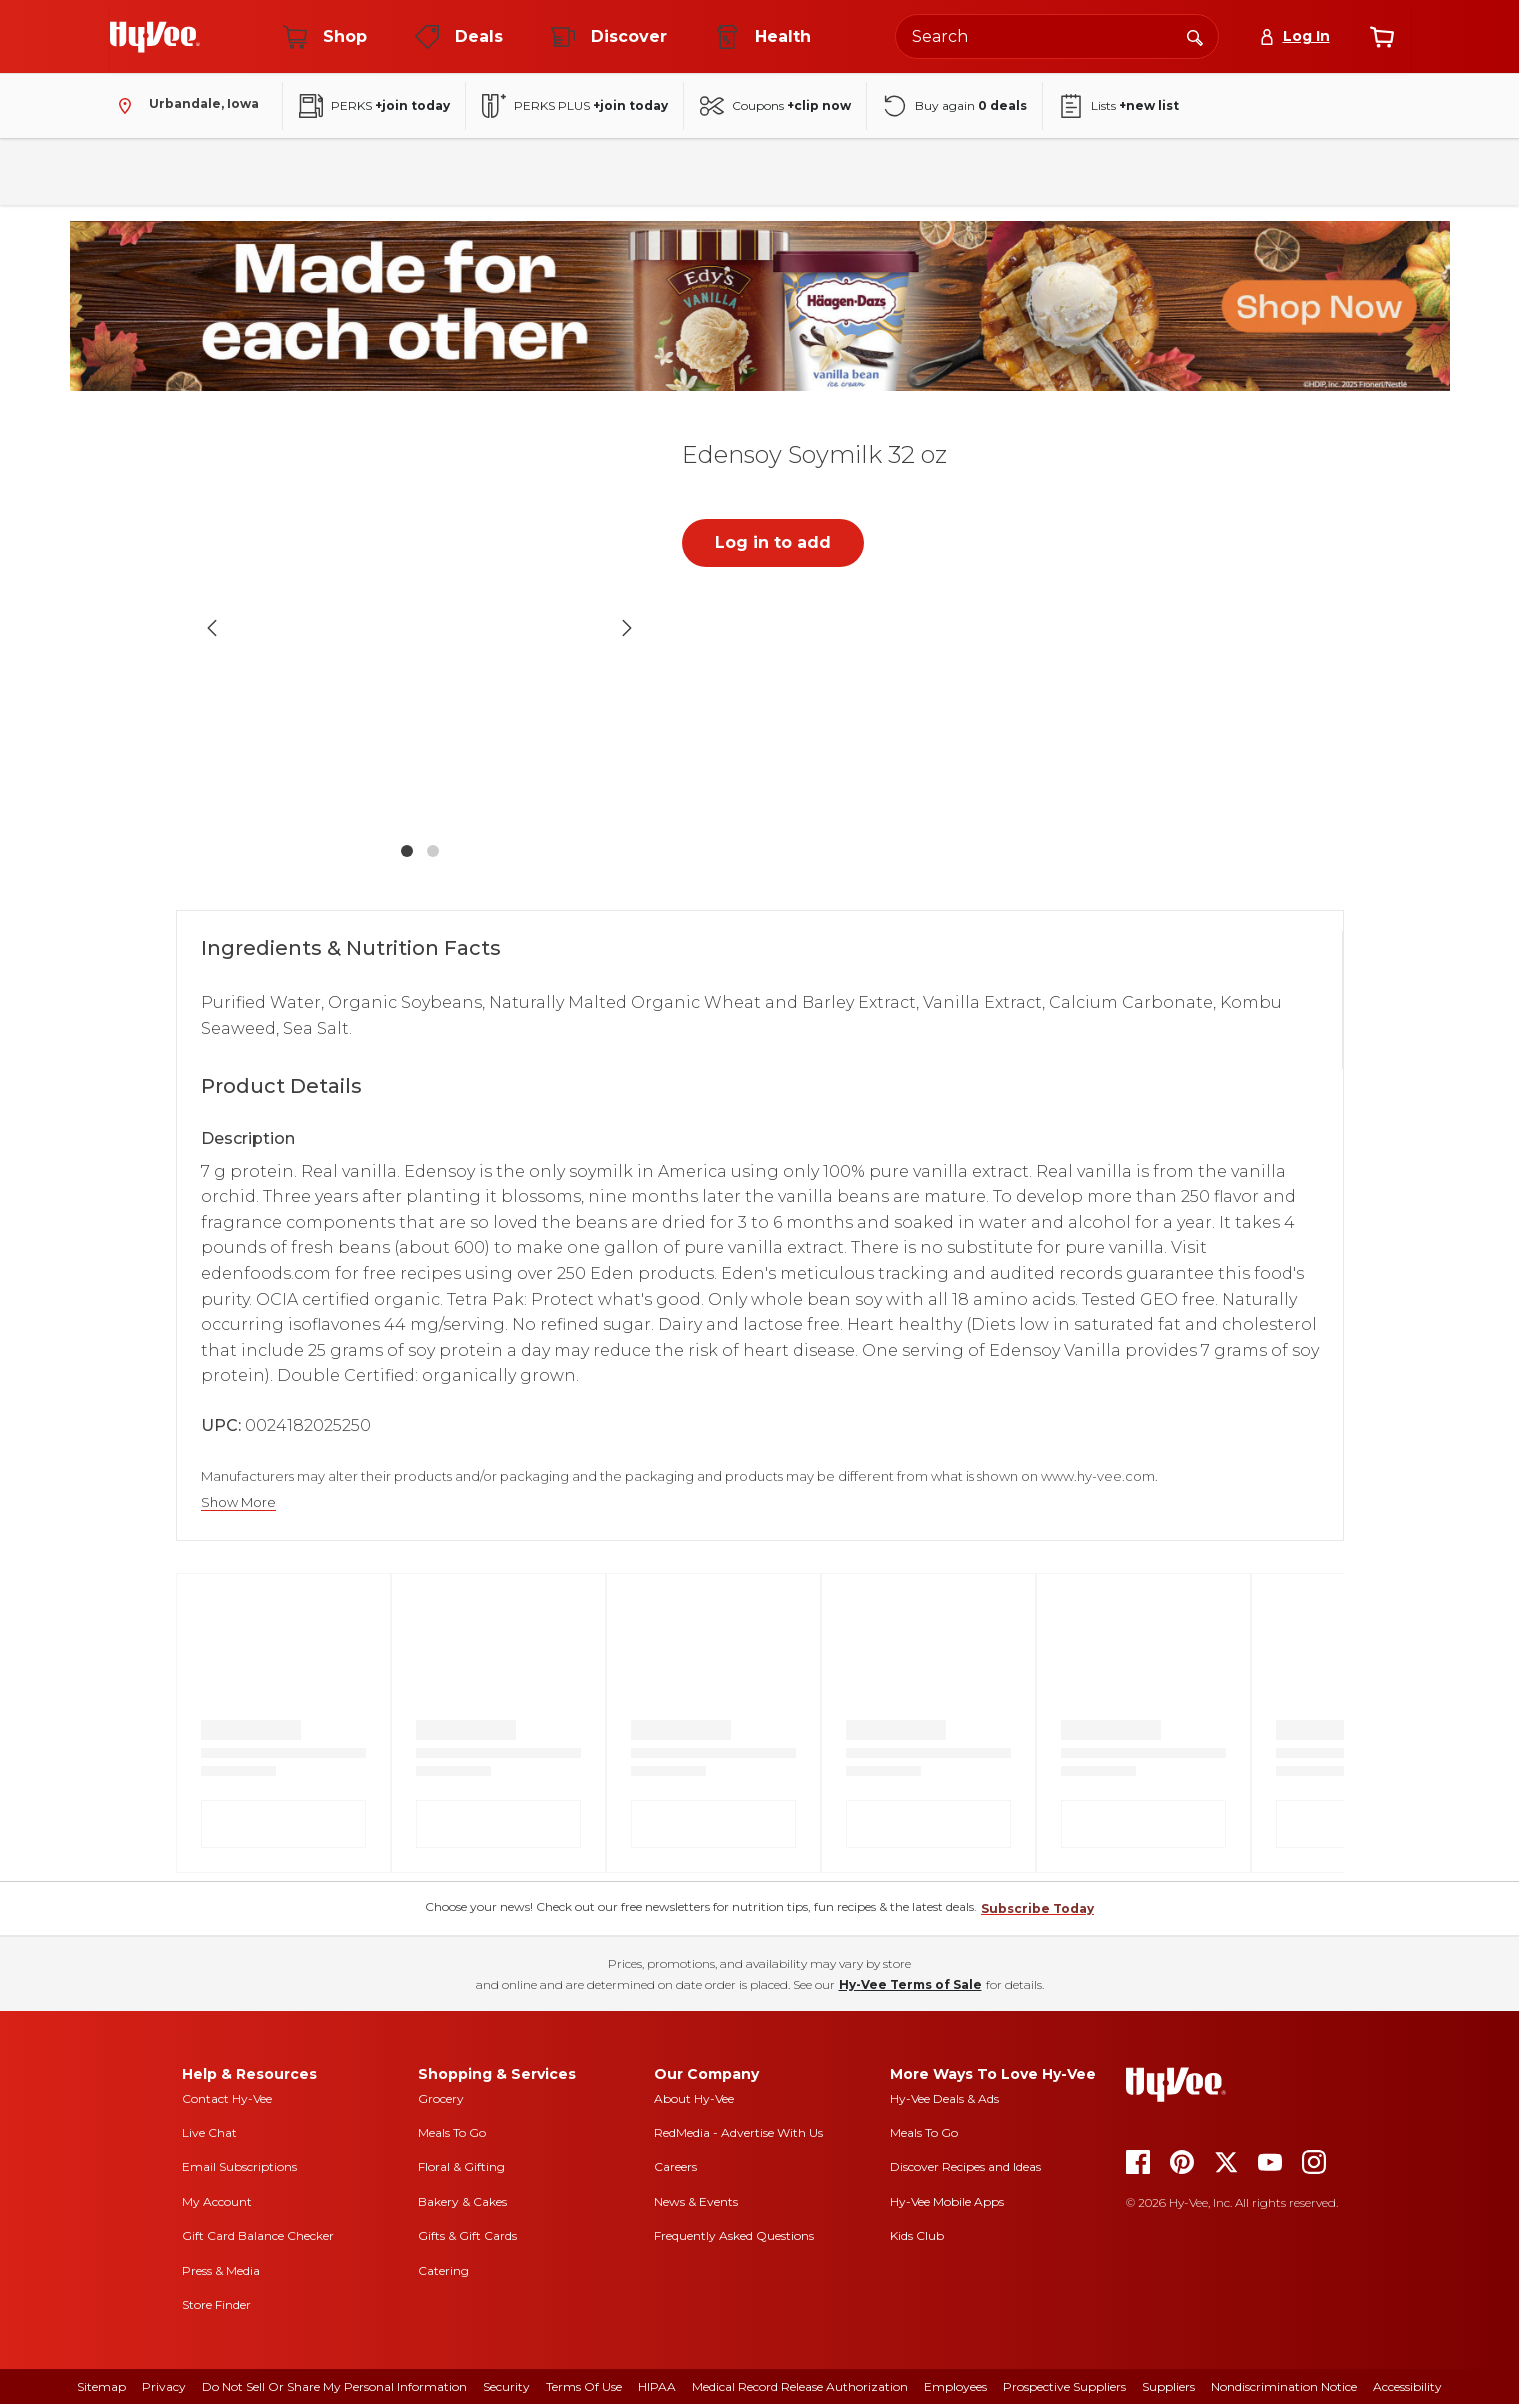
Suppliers (1168, 2386)
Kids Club (917, 2235)
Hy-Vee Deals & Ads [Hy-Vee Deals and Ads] (944, 2098)
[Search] (1195, 36)
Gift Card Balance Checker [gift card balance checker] (258, 2235)
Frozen (699, 171)
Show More (238, 1502)
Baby (930, 171)
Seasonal (1020, 171)
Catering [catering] (443, 2270)
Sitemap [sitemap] (101, 2386)
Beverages (419, 171)
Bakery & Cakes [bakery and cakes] (462, 2201)
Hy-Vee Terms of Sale (910, 1984)
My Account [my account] (217, 2201)
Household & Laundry (565, 171)
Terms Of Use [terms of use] (584, 2386)
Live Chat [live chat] (209, 2132)
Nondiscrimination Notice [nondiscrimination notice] (1284, 2386)
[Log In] (1294, 36)
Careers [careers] (675, 2166)
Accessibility (1407, 2386)
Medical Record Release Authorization (800, 2386)
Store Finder (216, 2304)
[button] (420, 627)
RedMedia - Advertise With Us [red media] (738, 2132)
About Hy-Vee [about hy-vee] (694, 2098)
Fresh (232, 171)
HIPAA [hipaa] (657, 2386)
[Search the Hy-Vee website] (1057, 36)
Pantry (317, 171)
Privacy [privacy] (164, 2386)
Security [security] (506, 2386)
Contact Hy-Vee (227, 2098)
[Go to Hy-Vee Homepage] (155, 37)
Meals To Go (452, 2132)
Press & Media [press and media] (221, 2270)
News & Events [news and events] (696, 2201)
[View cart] (1382, 37)
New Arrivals (1133, 171)
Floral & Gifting (461, 2166)
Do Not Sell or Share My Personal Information (334, 2386)
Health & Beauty (818, 171)
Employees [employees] (955, 2386)
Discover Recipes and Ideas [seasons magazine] (965, 2166)
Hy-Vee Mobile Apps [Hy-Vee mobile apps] (947, 2201)
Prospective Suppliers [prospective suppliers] (1064, 2386)
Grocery (441, 2098)
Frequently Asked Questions (734, 2235)
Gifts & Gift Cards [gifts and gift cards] (467, 2235)
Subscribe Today (1037, 1908)
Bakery (145, 171)
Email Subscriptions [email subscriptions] (239, 2166)
